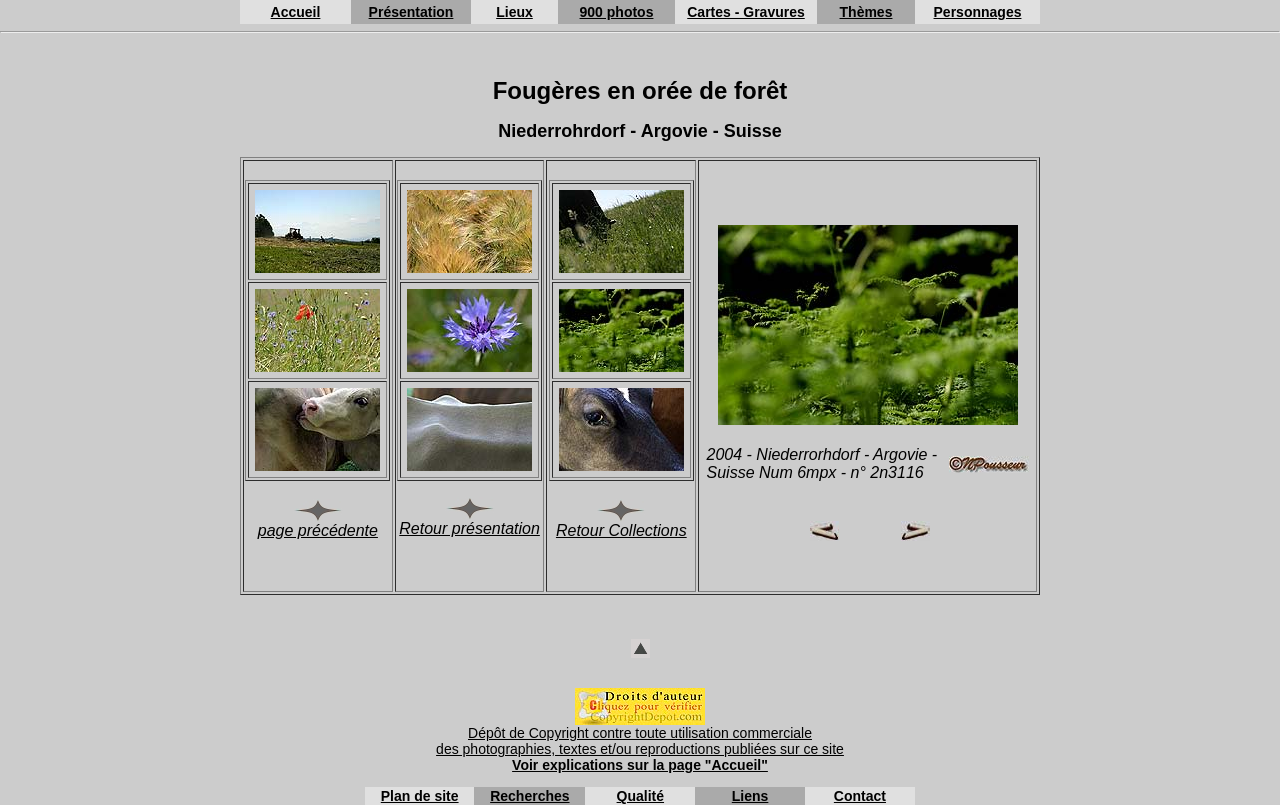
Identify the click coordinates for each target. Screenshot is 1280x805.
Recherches (529, 796)
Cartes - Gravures (746, 12)
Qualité (640, 796)
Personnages (978, 12)
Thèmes (866, 12)
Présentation (411, 12)
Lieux (514, 12)
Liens (750, 796)
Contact (860, 796)
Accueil (296, 12)
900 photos (617, 12)
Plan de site (420, 796)
